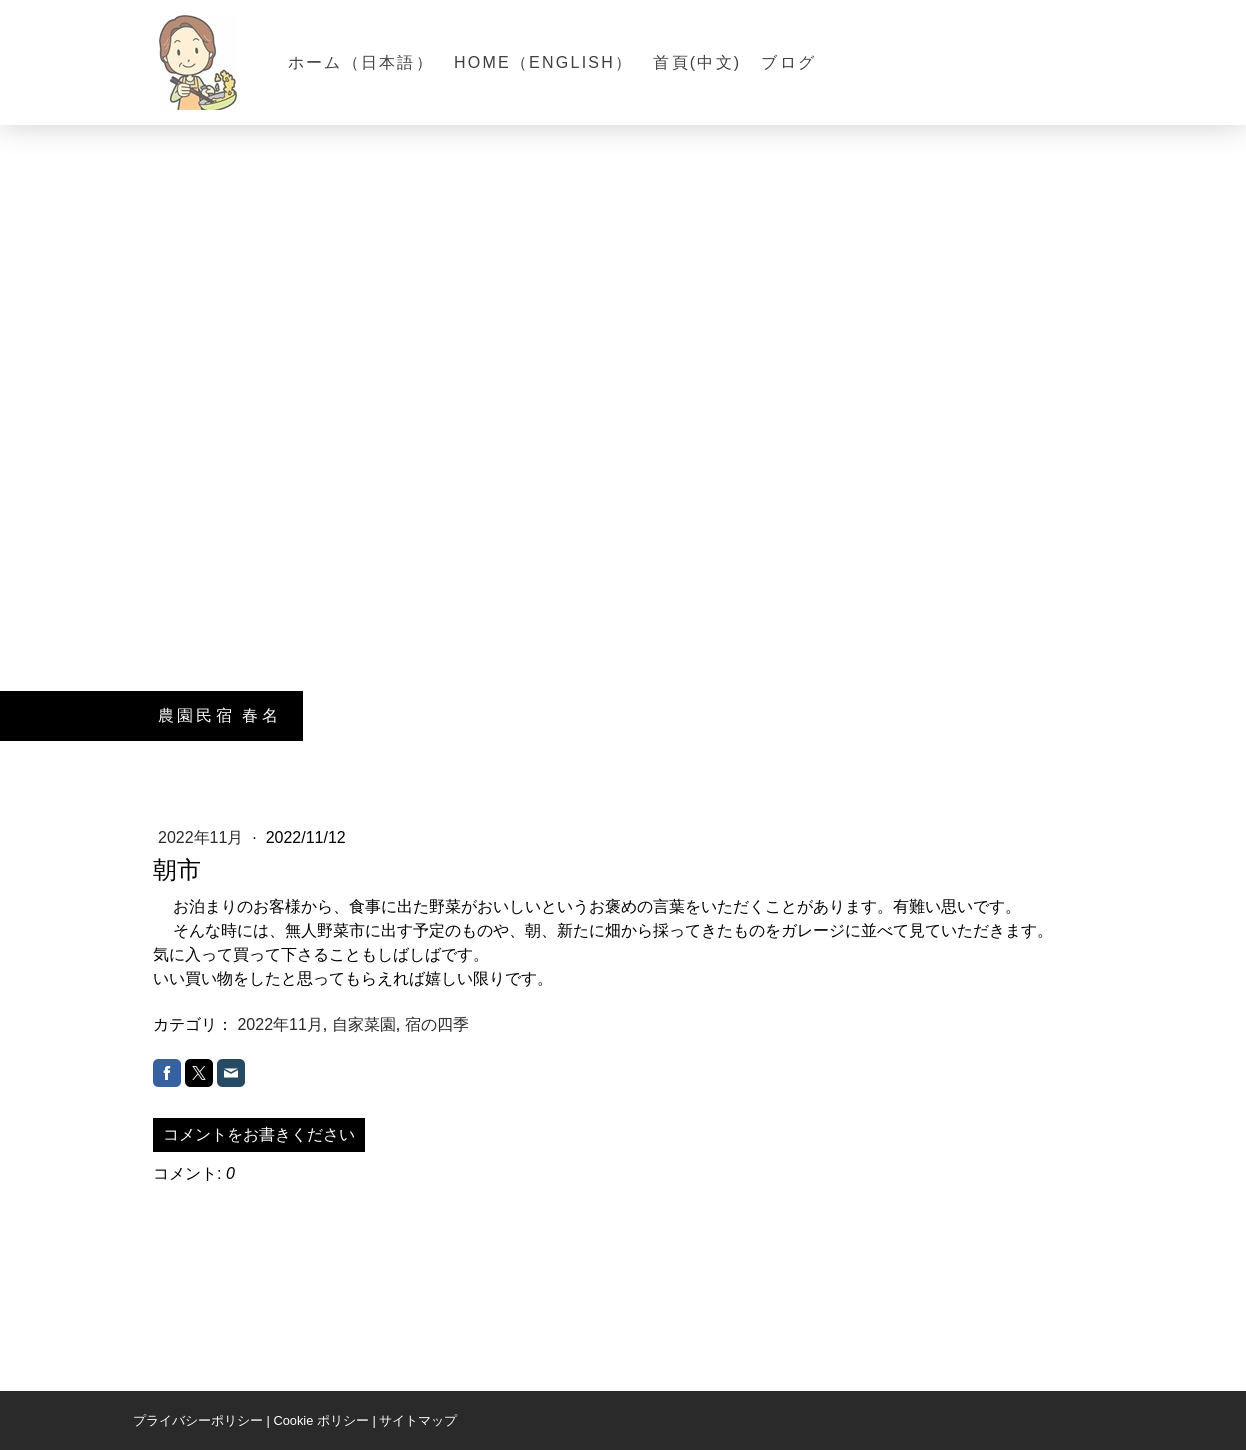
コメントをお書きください (259, 1134)
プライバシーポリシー (198, 1420)
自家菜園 (364, 1024)
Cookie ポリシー (320, 1420)
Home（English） (543, 62)
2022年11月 (203, 837)
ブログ (788, 62)
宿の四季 (437, 1024)
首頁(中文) (697, 62)
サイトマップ (418, 1420)
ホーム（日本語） (361, 62)
